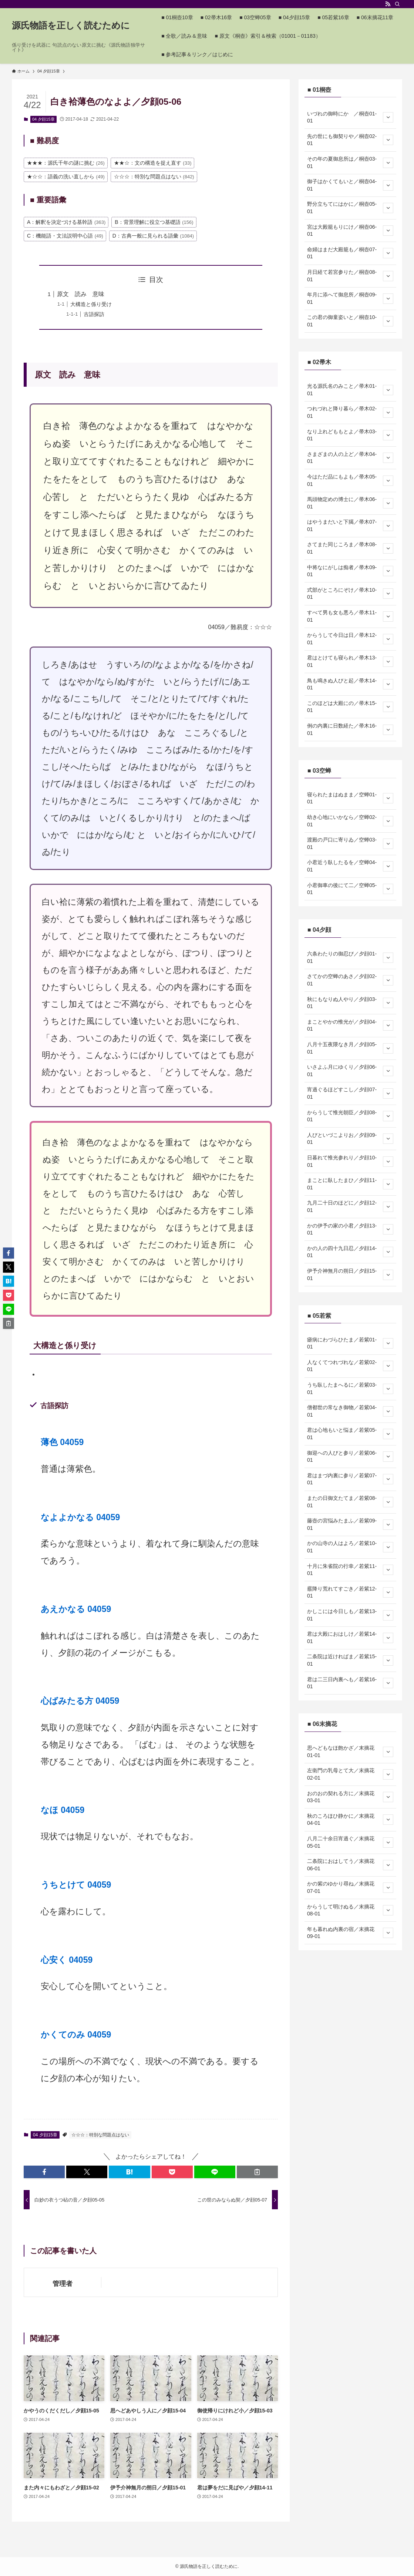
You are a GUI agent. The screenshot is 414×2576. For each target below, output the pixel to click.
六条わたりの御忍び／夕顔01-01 (350, 957)
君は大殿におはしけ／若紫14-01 (350, 1637)
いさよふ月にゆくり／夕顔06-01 (350, 1070)
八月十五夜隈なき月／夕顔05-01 (350, 1048)
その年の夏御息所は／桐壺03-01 (350, 162)
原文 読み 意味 (80, 294)
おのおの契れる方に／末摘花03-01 (350, 1797)
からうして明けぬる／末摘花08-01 (350, 1910)
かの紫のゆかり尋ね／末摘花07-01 (350, 1887)
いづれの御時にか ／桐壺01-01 (350, 117)
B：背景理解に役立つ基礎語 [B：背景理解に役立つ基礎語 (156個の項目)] (154, 222)
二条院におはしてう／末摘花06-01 (350, 1864)
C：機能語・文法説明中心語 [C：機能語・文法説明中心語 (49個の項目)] (65, 236)
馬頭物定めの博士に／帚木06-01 (350, 503)
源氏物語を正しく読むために (71, 25)
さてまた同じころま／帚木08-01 (350, 548)
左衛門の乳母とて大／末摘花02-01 (350, 1774)
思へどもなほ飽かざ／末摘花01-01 (350, 1751)
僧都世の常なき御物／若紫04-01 (350, 1411)
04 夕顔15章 (43, 119)
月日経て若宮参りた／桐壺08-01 (350, 275)
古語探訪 (94, 314)
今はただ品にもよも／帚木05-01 (350, 480)
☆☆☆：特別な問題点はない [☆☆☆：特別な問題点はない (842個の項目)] (154, 176)
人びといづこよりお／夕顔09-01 (350, 1138)
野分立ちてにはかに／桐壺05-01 (350, 207)
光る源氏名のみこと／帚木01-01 (350, 389)
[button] (44, 2172)
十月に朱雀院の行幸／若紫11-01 (350, 1569)
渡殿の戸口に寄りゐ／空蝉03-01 (350, 843)
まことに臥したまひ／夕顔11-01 (350, 1183)
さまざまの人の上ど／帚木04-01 (350, 457)
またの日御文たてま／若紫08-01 (350, 1501)
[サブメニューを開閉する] (388, 117)
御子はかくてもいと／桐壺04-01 (350, 185)
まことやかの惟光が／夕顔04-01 (350, 1025)
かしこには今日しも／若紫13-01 (350, 1615)
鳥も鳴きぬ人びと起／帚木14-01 (350, 684)
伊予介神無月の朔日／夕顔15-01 (350, 1274)
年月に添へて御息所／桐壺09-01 (350, 298)
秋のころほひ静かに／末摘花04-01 (350, 1819)
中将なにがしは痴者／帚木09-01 (350, 571)
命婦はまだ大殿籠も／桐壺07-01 (350, 253)
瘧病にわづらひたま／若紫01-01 (350, 1343)
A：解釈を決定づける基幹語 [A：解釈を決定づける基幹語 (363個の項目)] (66, 222)
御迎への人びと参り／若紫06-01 (350, 1456)
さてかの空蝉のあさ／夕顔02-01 (350, 980)
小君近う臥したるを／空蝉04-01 (350, 866)
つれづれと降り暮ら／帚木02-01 (350, 412)
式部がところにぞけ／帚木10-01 (350, 593)
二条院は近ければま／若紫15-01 (350, 1660)
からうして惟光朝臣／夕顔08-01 (350, 1116)
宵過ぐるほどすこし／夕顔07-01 (350, 1093)
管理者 (63, 2283)
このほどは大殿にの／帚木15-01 (350, 706)
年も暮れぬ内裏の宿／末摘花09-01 (350, 1932)
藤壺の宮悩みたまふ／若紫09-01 (350, 1524)
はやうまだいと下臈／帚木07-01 (350, 525)
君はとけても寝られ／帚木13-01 (350, 661)
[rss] (388, 4)
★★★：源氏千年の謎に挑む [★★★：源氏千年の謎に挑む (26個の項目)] (66, 163)
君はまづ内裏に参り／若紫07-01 (350, 1479)
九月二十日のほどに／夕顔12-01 (350, 1206)
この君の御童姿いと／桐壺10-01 (350, 321)
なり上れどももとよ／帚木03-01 (350, 435)
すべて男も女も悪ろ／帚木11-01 (350, 616)
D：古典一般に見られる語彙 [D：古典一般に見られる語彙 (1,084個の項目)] (153, 236)
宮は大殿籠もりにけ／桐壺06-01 (350, 230)
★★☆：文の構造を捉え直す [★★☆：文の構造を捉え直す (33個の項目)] (153, 163)
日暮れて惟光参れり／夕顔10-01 (350, 1161)
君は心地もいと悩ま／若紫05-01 (350, 1433)
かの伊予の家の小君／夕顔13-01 (350, 1229)
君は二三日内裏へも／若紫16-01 (350, 1683)
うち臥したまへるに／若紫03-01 (350, 1388)
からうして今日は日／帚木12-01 (350, 638)
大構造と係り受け (91, 304)
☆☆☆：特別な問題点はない (100, 2134)
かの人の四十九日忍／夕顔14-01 (350, 1252)
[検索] (397, 4)
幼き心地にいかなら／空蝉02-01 (350, 820)
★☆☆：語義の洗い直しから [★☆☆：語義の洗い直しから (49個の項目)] (66, 176)
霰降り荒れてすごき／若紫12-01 (350, 1592)
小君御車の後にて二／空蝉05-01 (350, 889)
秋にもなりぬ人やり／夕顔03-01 (350, 1003)
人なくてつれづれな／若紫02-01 (350, 1366)
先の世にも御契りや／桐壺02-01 (350, 140)
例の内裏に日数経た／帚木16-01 (350, 729)
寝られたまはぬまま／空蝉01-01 (350, 798)
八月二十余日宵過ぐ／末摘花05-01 (350, 1842)
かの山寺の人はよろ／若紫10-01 (350, 1547)
